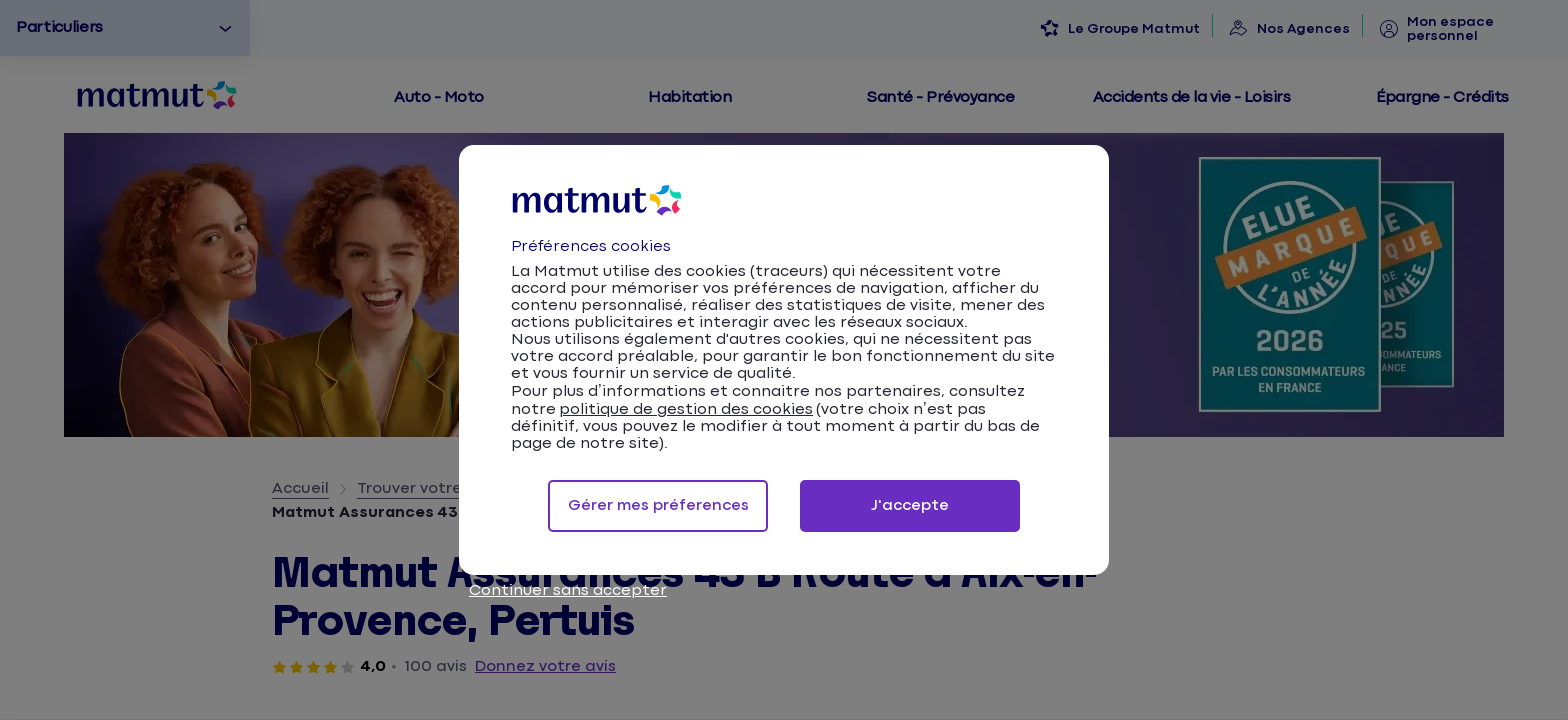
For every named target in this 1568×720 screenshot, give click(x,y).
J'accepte (910, 505)
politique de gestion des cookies (686, 409)
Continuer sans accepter (568, 590)
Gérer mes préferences (658, 505)
